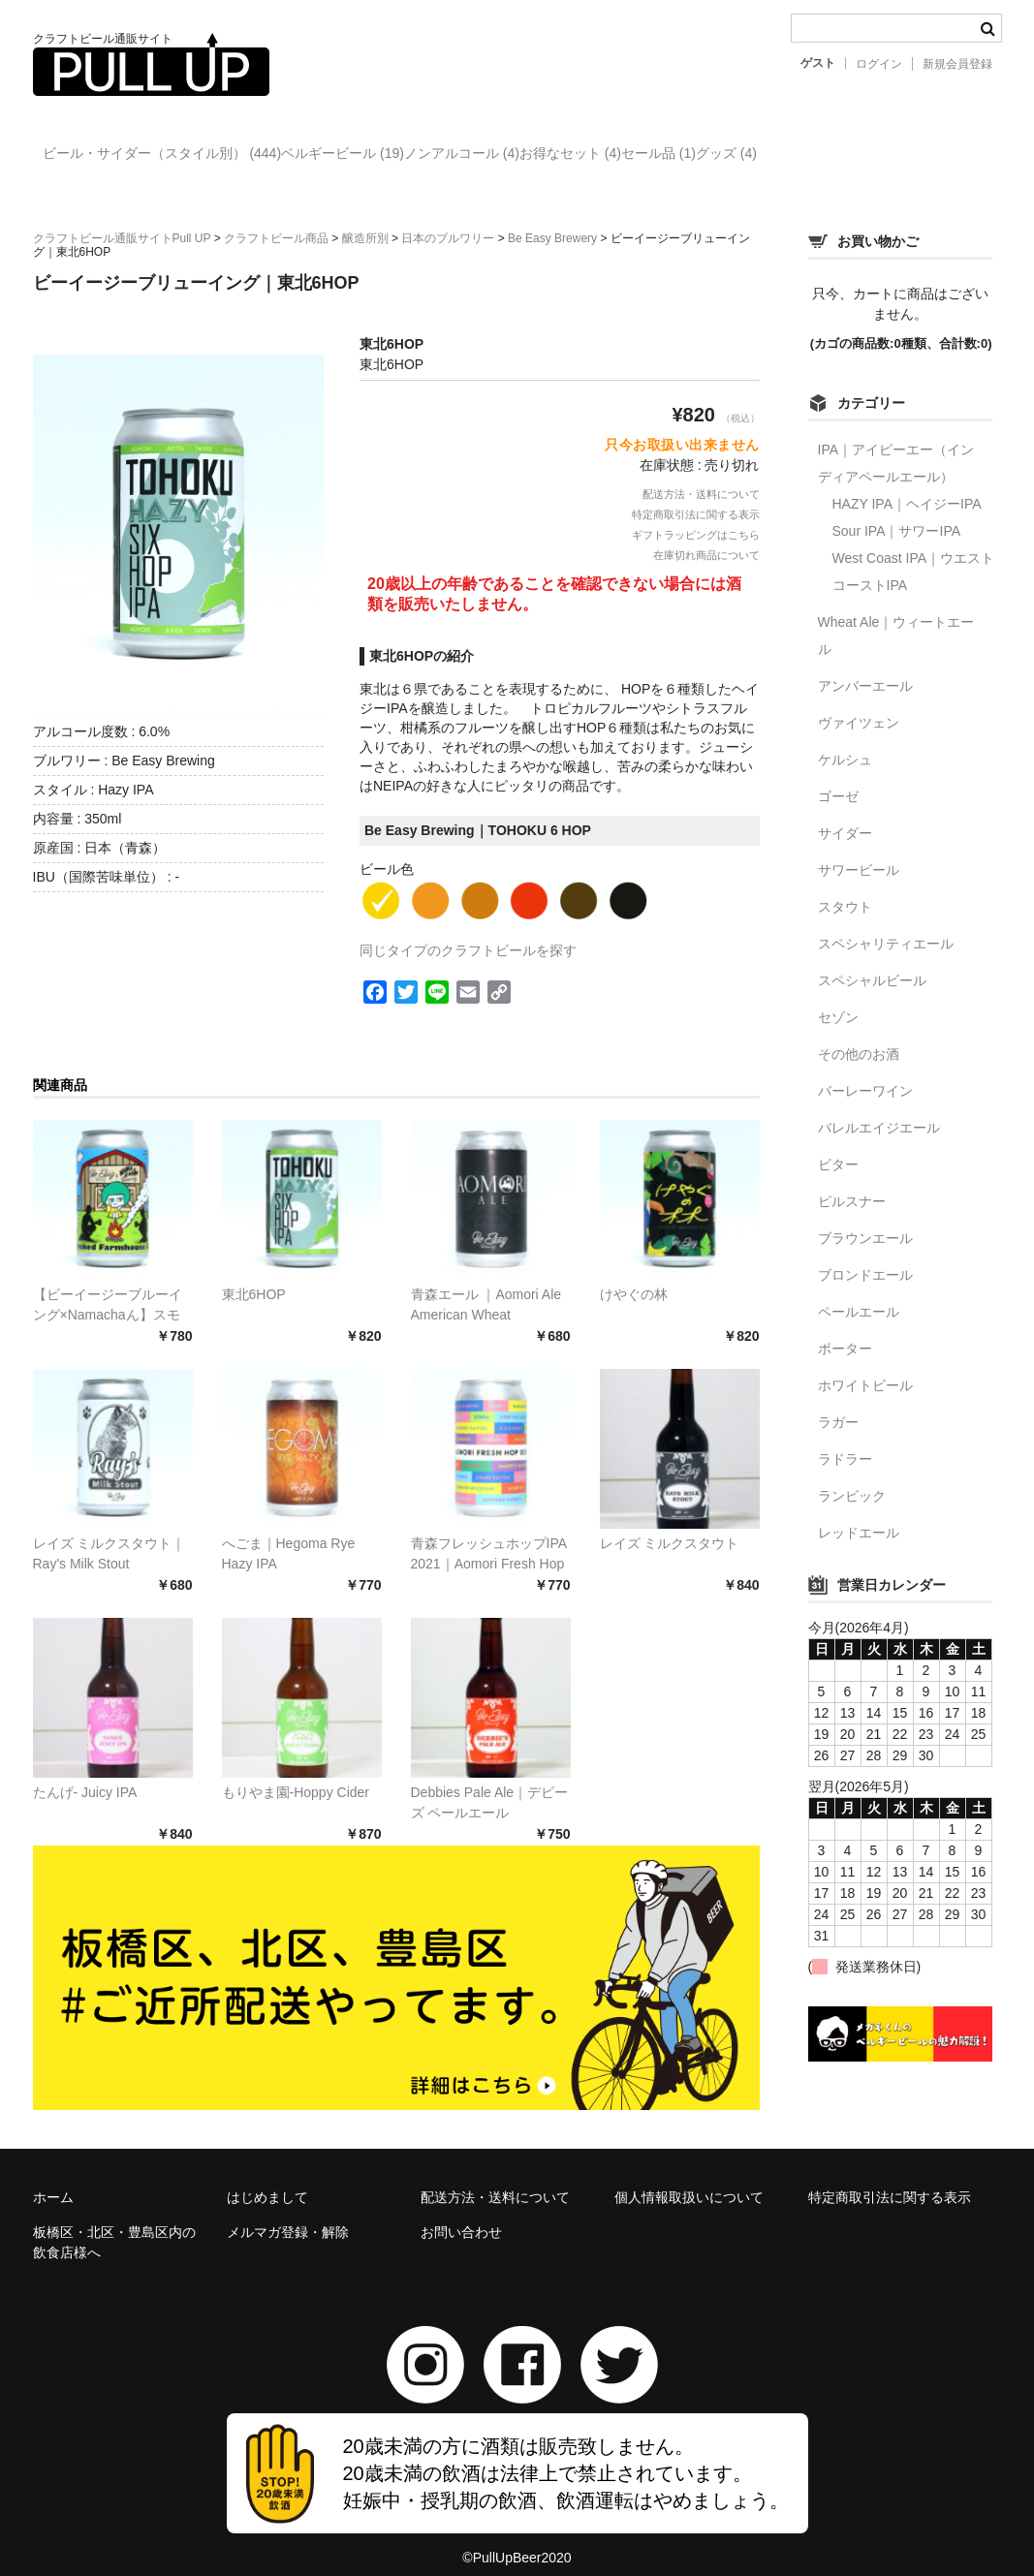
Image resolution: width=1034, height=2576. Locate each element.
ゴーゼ (838, 780)
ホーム (53, 2180)
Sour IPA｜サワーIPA (896, 514)
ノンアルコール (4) (552, 156)
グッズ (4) (935, 156)
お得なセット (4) (700, 156)
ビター (838, 1148)
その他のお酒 (858, 1037)
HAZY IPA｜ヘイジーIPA (907, 487)
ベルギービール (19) (392, 156)
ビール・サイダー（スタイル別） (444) (172, 156)
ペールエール (858, 1295)
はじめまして (267, 2180)
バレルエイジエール (879, 1111)
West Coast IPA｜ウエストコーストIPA (913, 555)
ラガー (838, 1405)
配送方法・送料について (701, 477)
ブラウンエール (865, 1221)
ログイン (879, 64)
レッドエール (858, 1516)
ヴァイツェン (858, 706)
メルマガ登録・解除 (288, 2215)
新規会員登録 (957, 64)
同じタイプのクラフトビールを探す (468, 934)
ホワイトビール (865, 1369)
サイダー (845, 816)
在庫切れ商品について (706, 538)
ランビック (852, 1479)
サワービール (858, 853)
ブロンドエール (865, 1258)
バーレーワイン (865, 1074)
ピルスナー (852, 1185)
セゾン (838, 1001)
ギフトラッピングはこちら (696, 518)
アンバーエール (865, 669)
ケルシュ (845, 743)
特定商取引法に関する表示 (696, 498)
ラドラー (845, 1442)
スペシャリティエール (886, 927)
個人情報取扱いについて (689, 2180)
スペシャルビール (872, 964)
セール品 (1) (828, 156)
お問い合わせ (461, 2215)
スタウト (845, 890)
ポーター (845, 1332)
